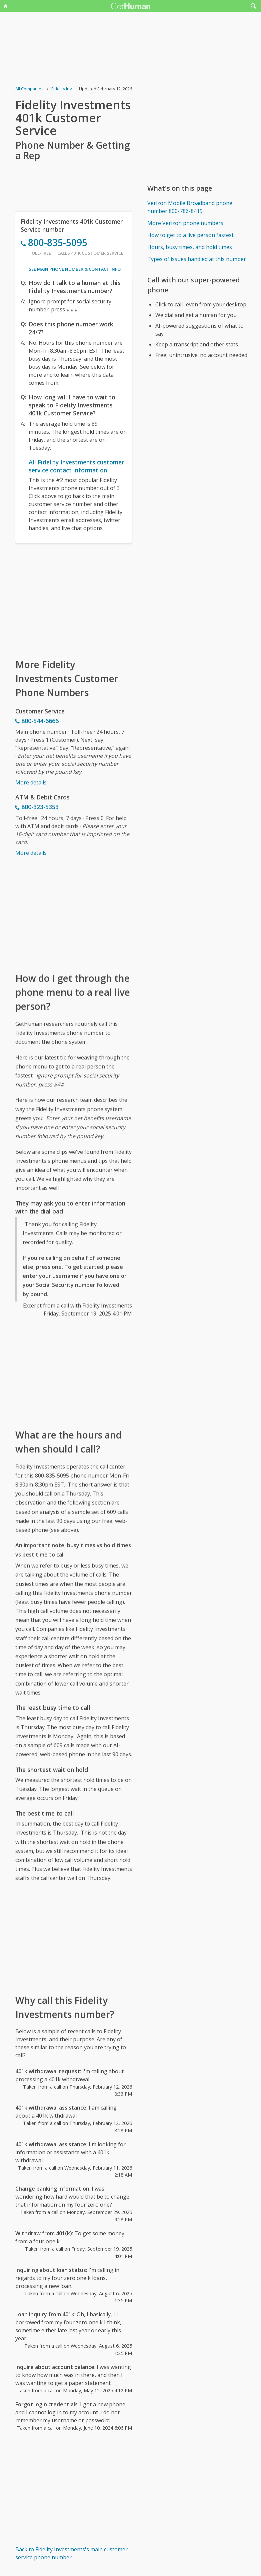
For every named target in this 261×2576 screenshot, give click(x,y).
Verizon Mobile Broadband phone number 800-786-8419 (189, 207)
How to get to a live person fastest (190, 235)
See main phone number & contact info (75, 269)
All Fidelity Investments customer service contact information (76, 466)
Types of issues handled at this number (196, 259)
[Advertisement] (73, 600)
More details (31, 782)
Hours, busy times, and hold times (189, 247)
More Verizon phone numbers (185, 223)
